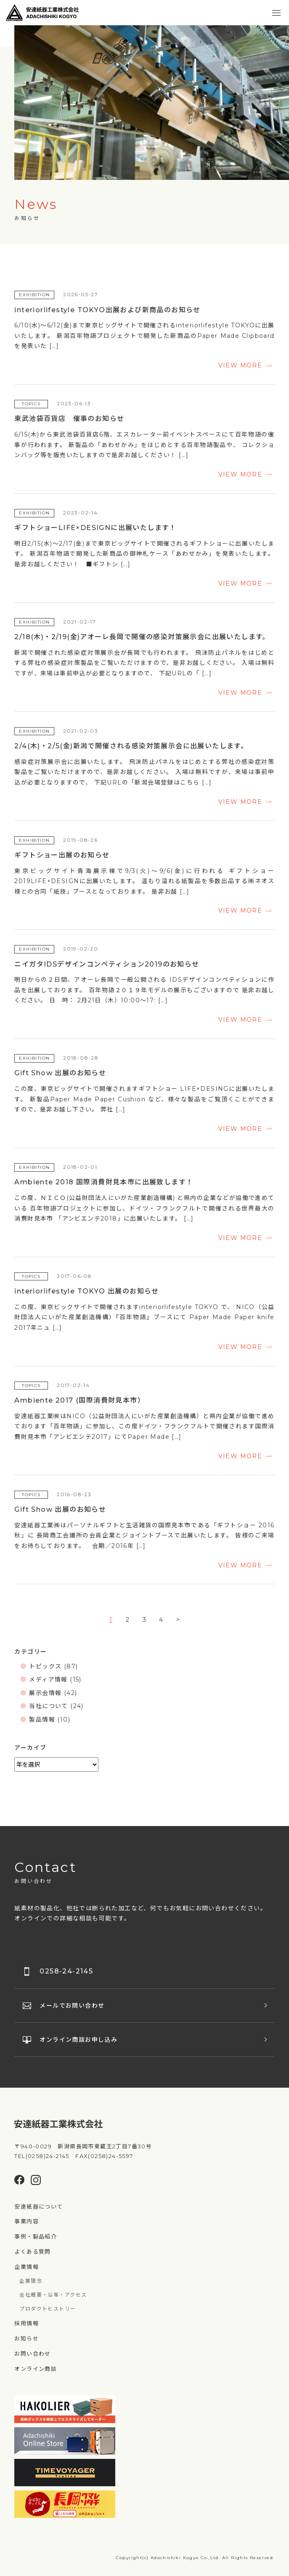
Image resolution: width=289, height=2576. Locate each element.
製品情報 (42, 1719)
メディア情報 (48, 1679)
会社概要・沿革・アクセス (53, 2295)
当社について (48, 1706)
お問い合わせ (32, 2353)
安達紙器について (38, 2206)
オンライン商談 (35, 2368)
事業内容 (26, 2221)
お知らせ (26, 2338)
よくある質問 (32, 2251)
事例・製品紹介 (35, 2236)
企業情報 (26, 2266)
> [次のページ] (178, 1619)
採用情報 (26, 2323)
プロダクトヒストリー (47, 2309)
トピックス (45, 1666)
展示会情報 (45, 1693)
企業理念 (30, 2281)
